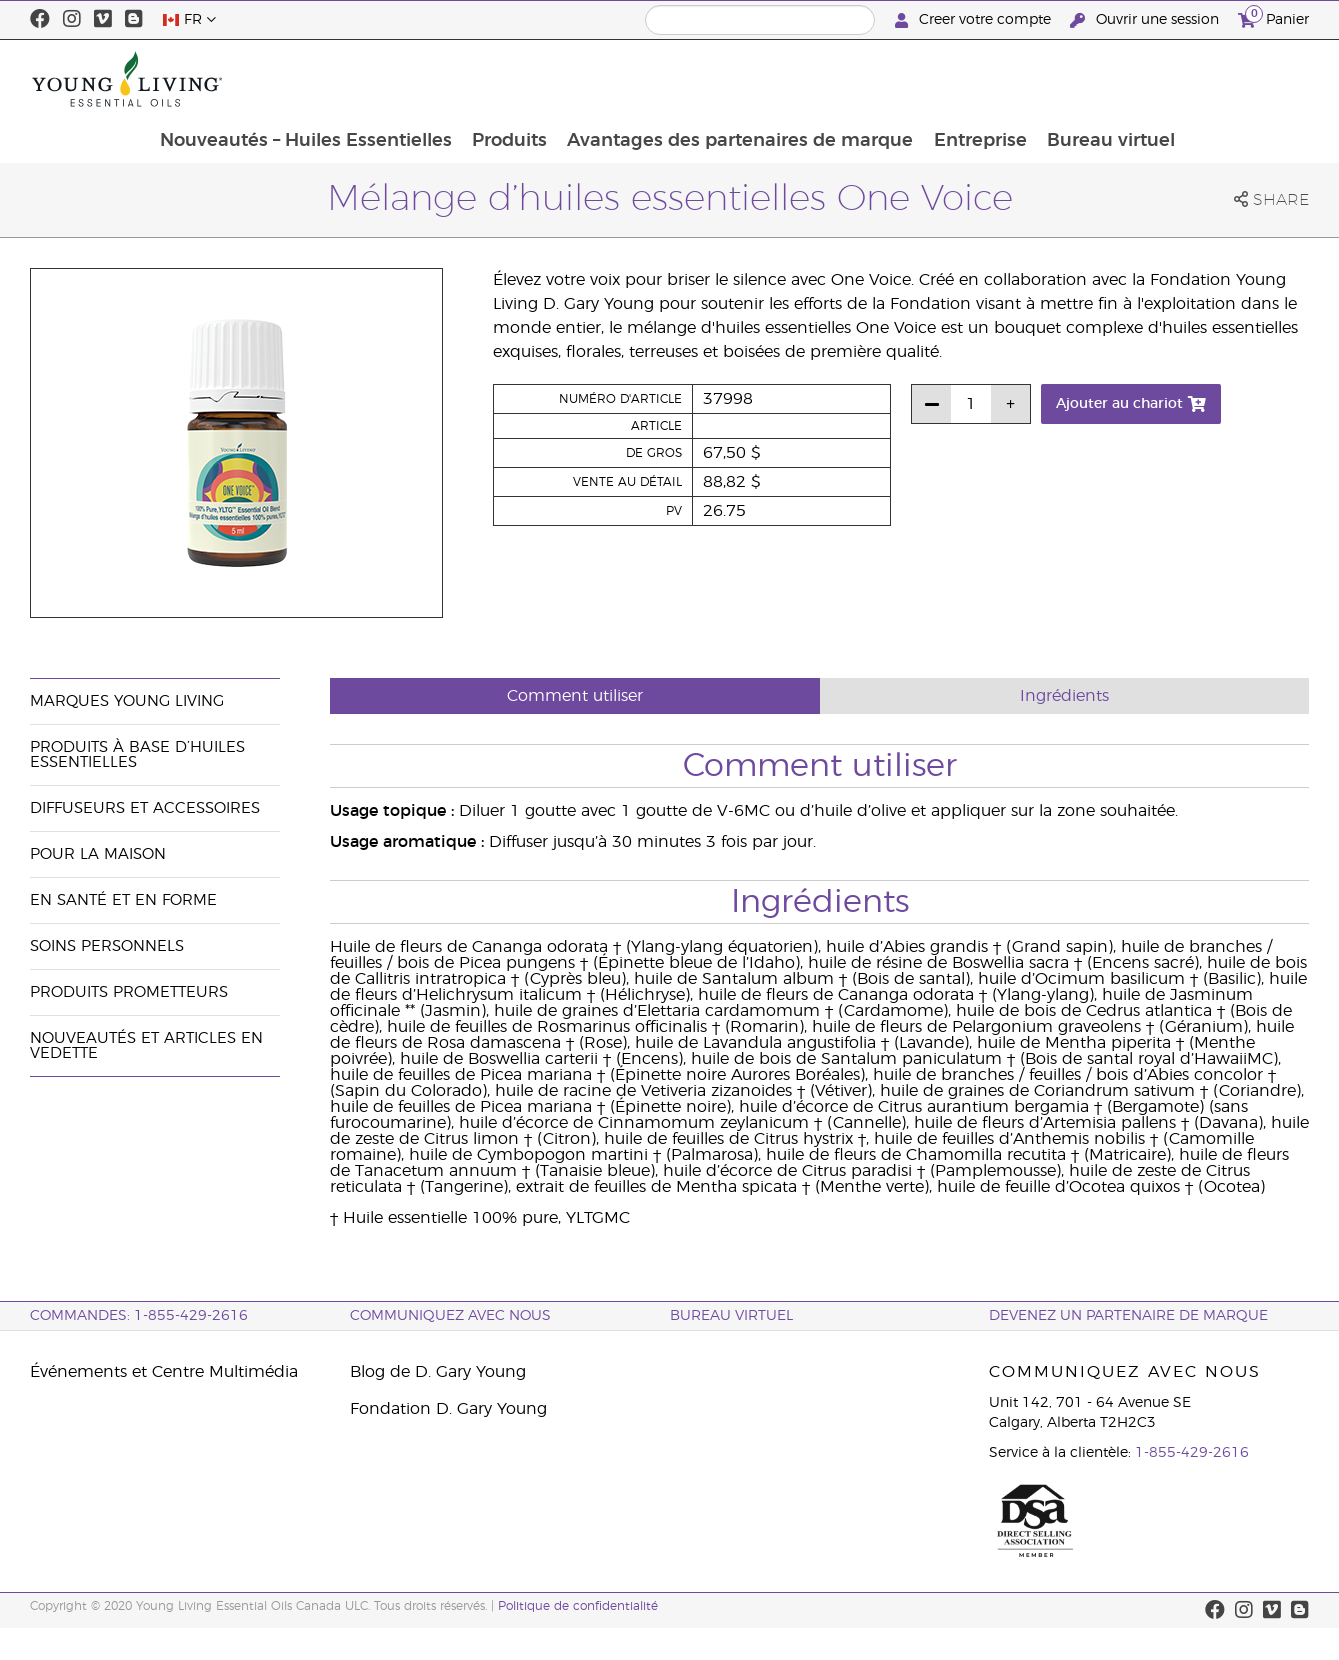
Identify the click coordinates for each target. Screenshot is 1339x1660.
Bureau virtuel (1234, 79)
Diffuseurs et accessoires (145, 808)
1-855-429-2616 (1192, 1453)
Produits (627, 79)
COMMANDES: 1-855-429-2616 (139, 1316)
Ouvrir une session (1146, 20)
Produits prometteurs (129, 992)
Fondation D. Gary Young (448, 1409)
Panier (1273, 17)
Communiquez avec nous (450, 1316)
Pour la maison (98, 854)
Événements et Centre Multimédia (164, 1372)
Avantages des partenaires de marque (860, 79)
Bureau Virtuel (731, 1316)
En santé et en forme (123, 900)
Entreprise (1101, 79)
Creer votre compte (975, 20)
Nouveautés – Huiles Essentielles (422, 79)
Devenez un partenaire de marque (1128, 1316)
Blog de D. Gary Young (438, 1372)
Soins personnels (107, 946)
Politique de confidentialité (578, 1606)
